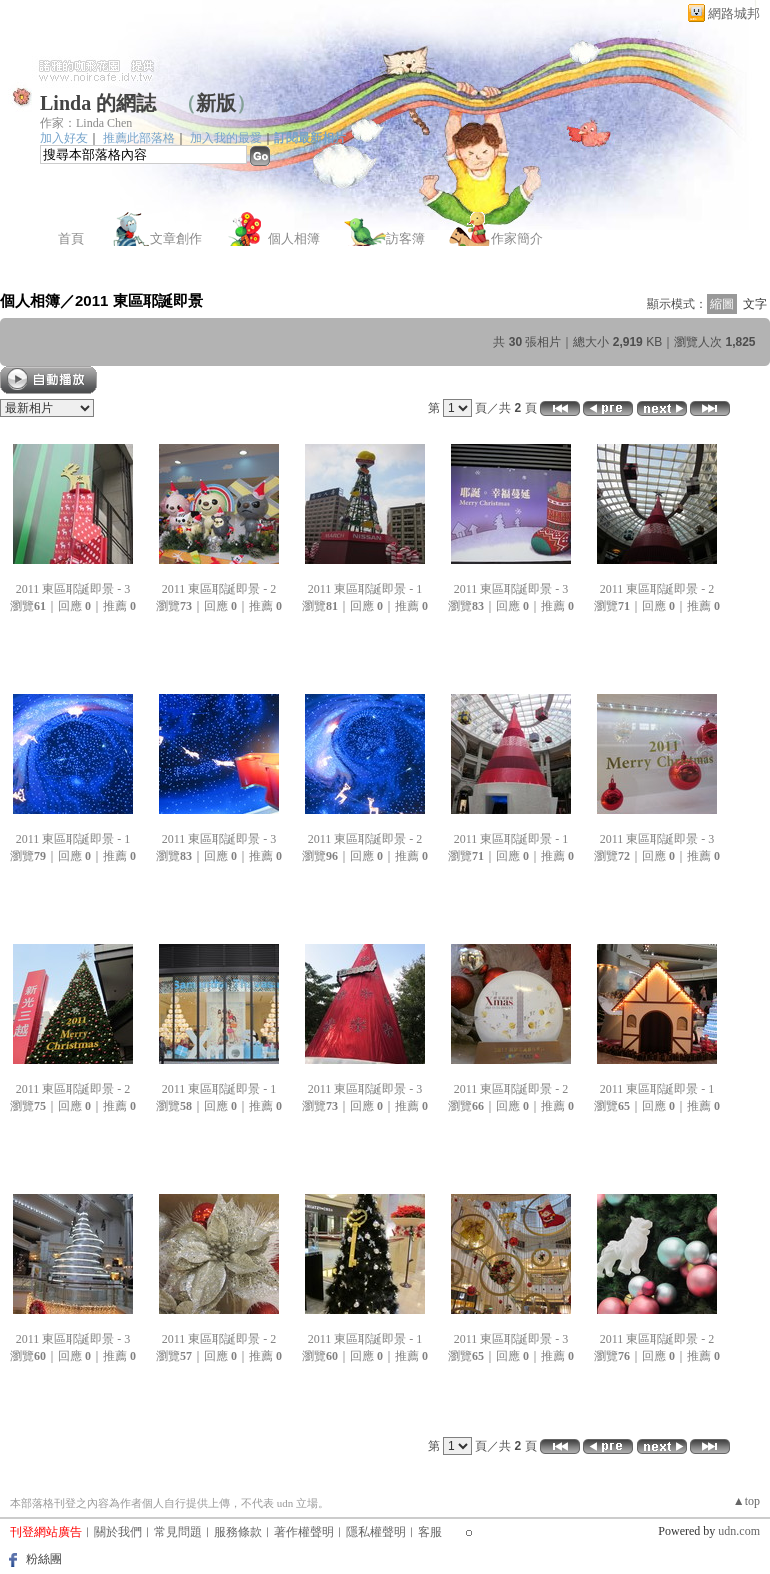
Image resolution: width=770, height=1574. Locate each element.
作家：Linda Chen (86, 123)
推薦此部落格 (139, 138)
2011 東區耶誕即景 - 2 (219, 589)
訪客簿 (405, 238)
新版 (216, 103)
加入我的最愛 (226, 138)
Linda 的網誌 (98, 103)
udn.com (739, 1531)
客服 (430, 1532)
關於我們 (118, 1532)
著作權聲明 (304, 1532)
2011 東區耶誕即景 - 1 (365, 589)
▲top (746, 1501)
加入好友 (64, 138)
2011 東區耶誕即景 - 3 (73, 589)
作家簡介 (517, 238)
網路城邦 (734, 13)
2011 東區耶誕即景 (139, 300)
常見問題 (178, 1532)
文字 (755, 304)
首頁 (71, 238)
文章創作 (176, 238)
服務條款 (238, 1532)
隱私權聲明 (376, 1532)
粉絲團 (44, 1559)
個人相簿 (294, 238)
